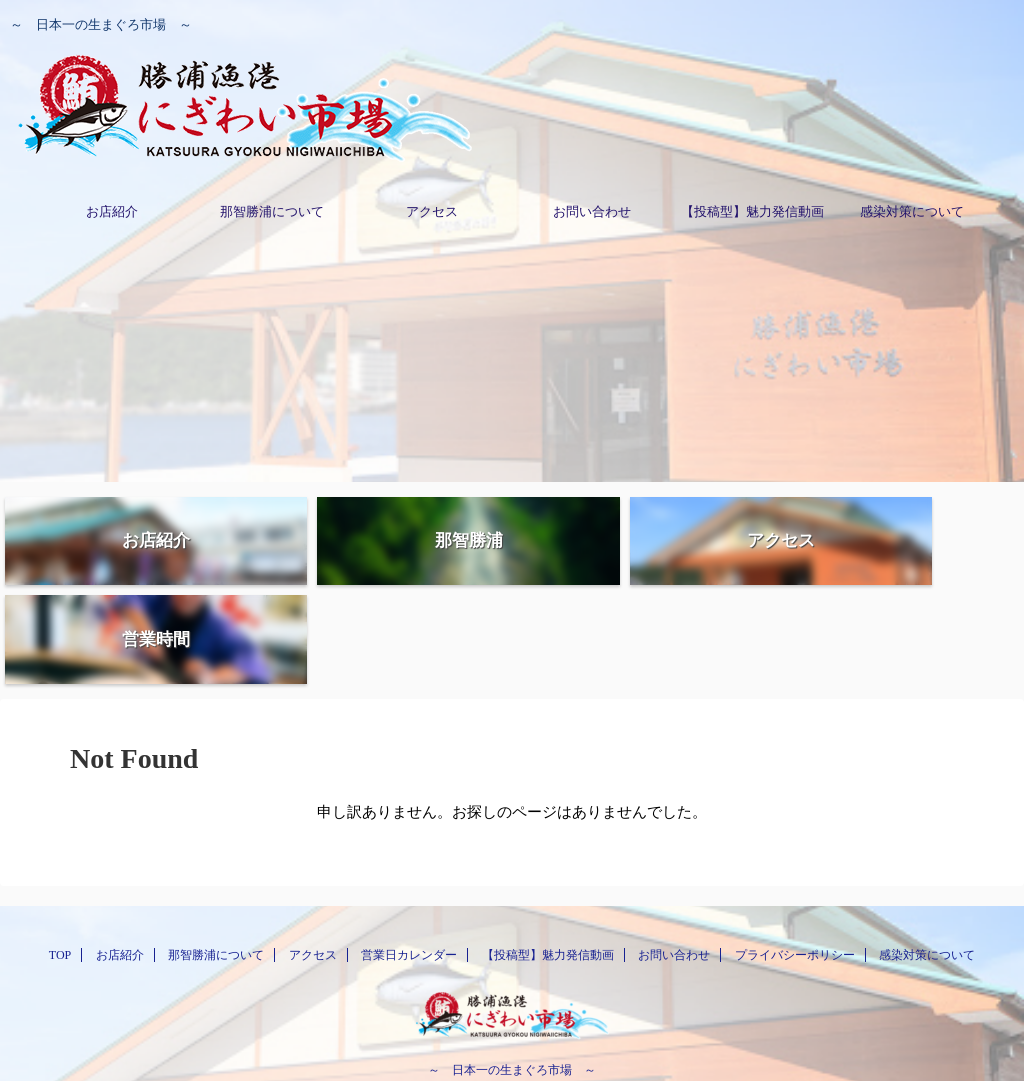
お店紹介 (112, 211)
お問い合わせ (592, 211)
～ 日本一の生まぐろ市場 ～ (512, 983)
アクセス (432, 211)
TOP (60, 868)
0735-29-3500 (512, 1010)
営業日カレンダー (409, 868)
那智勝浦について (272, 211)
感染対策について (912, 211)
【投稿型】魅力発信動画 (752, 211)
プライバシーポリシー (795, 868)
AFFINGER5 (614, 1053)
